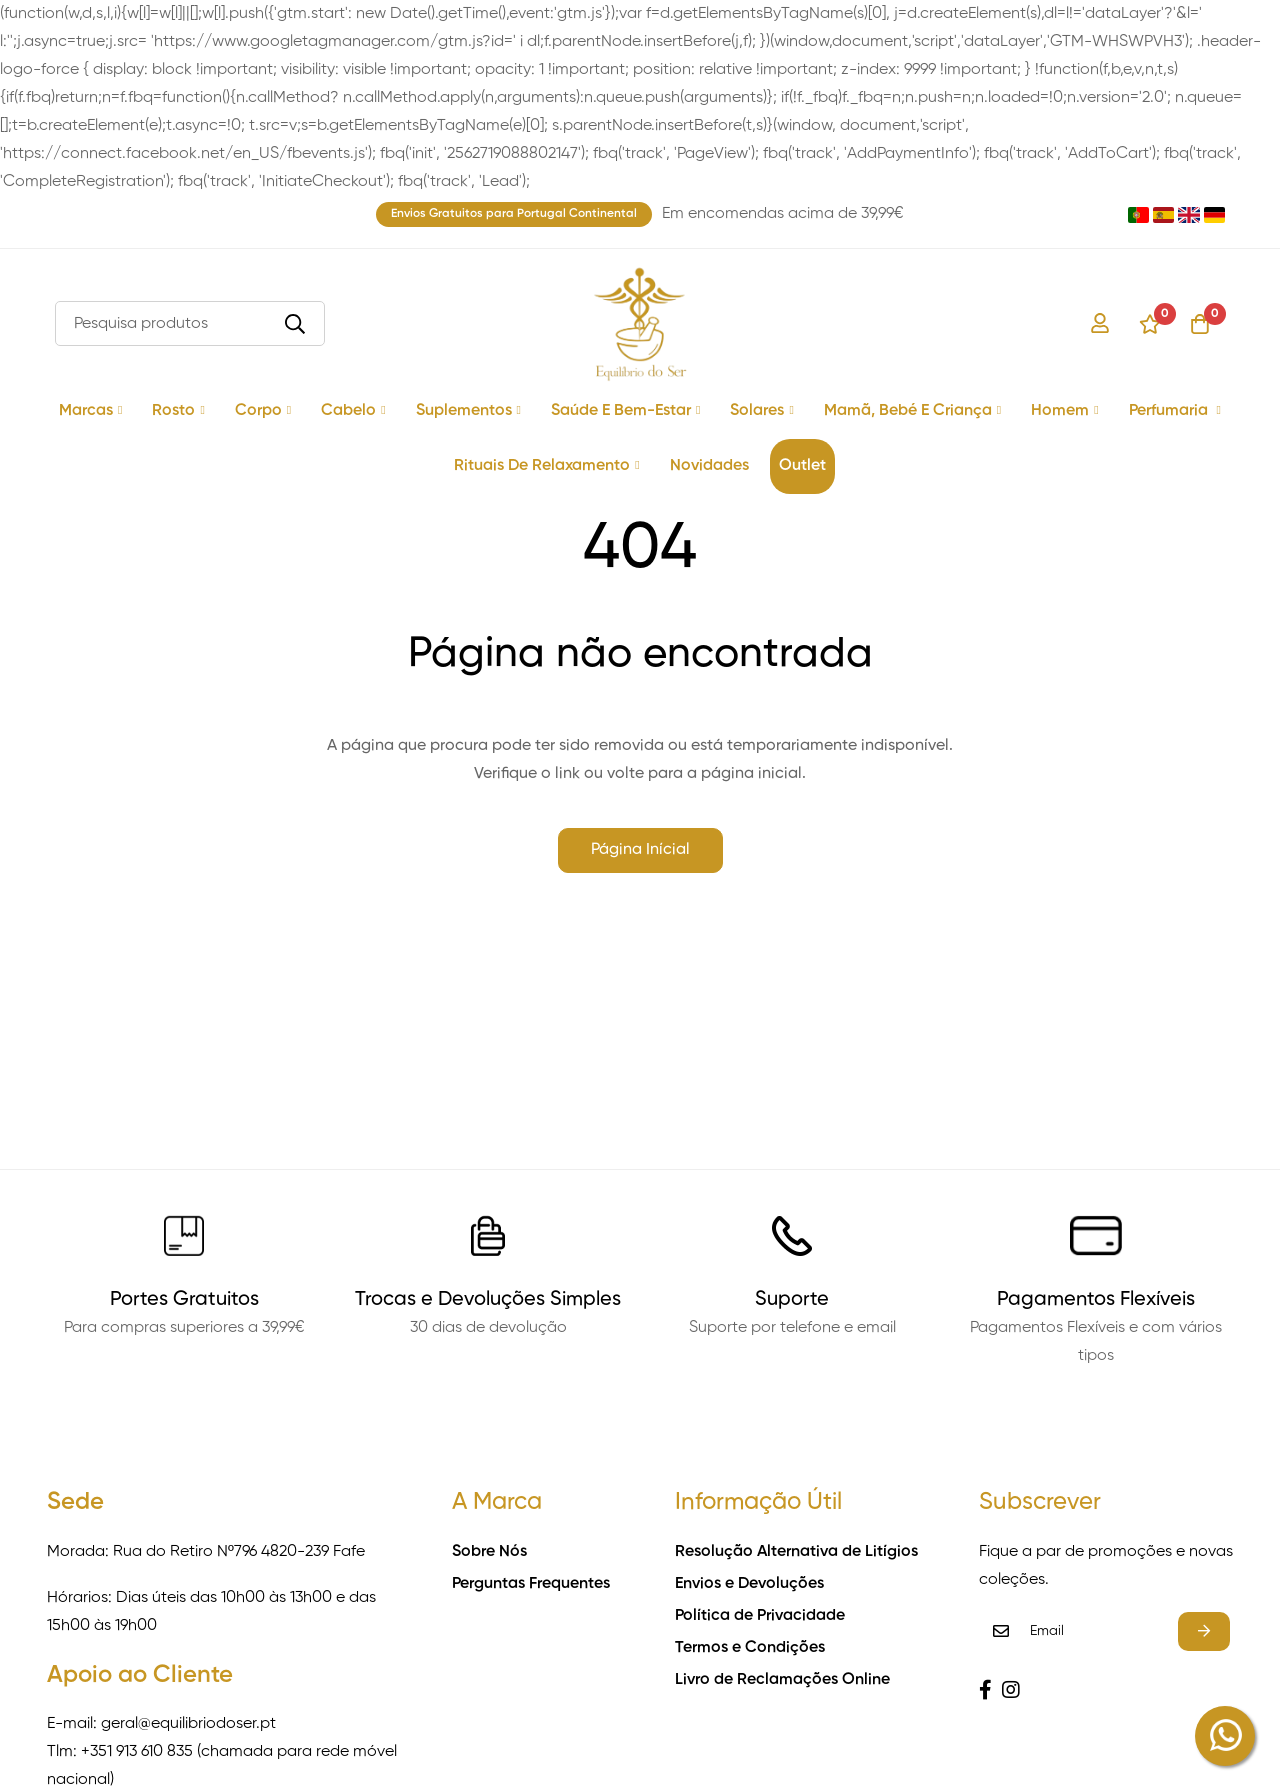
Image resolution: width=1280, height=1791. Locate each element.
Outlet (802, 466)
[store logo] (640, 324)
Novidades (709, 466)
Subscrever (1204, 1631)
